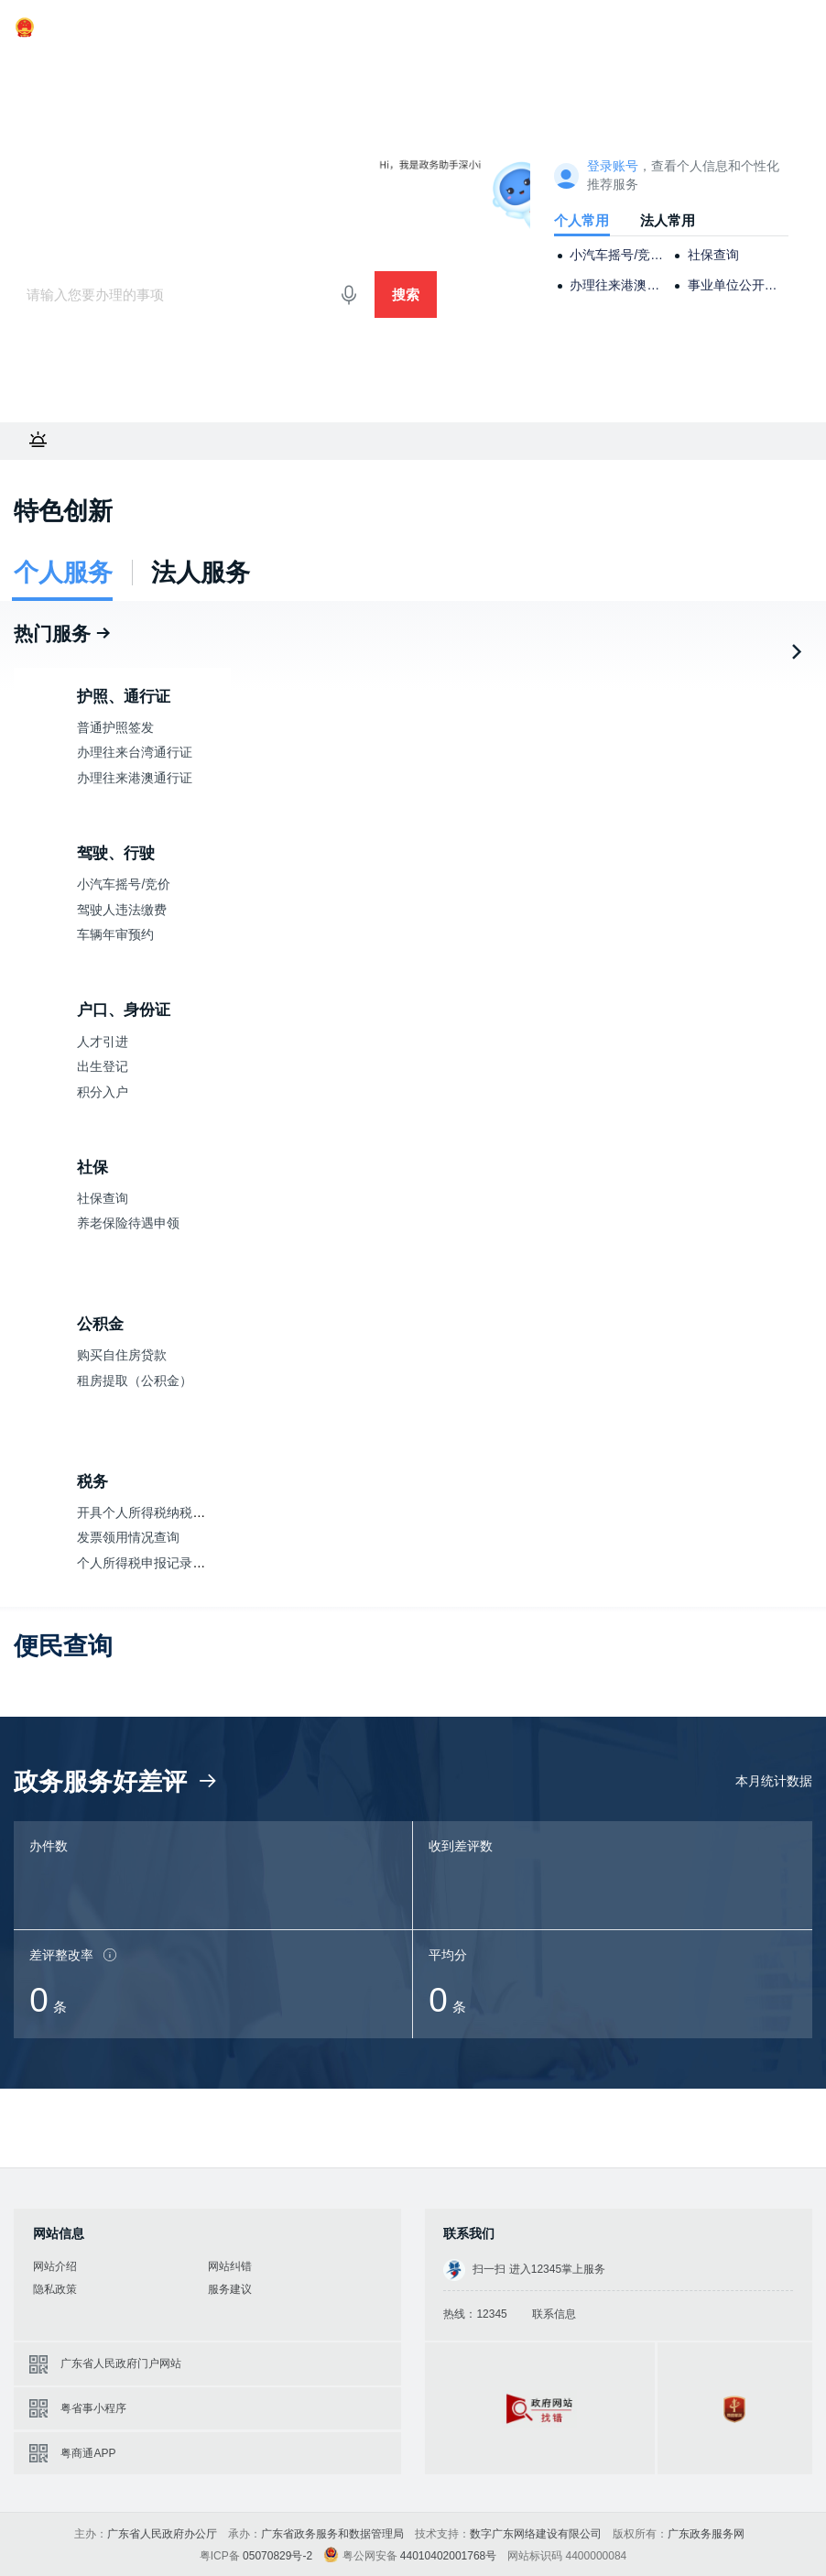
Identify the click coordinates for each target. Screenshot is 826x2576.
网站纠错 (230, 2266)
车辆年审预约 (115, 935)
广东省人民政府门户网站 (120, 2363)
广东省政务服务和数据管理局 (332, 2533)
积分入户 (102, 1092)
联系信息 (554, 2314)
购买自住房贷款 (122, 1355)
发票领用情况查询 (128, 1538)
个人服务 (84, 69)
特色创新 (63, 511)
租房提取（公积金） (134, 1381)
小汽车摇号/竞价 (123, 884)
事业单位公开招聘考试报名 (734, 285)
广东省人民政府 (69, 28)
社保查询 (713, 255)
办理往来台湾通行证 (134, 752)
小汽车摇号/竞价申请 (616, 255)
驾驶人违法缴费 (122, 910)
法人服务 (154, 69)
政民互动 (494, 69)
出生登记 (102, 1067)
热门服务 (63, 633)
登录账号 (612, 166)
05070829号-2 (277, 2555)
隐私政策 (55, 2289)
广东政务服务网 (75, 175)
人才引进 (102, 1042)
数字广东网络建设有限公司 (536, 2533)
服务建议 (230, 2289)
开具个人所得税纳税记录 (147, 1513)
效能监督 (353, 69)
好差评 (289, 69)
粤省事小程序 (93, 2408)
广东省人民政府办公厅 (162, 2533)
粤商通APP (87, 2453)
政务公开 (424, 69)
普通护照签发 (115, 728)
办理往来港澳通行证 (616, 285)
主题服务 (225, 69)
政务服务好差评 (117, 1781)
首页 (27, 69)
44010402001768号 (448, 2555)
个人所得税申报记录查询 (147, 1563)
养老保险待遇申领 (128, 1223)
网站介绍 (55, 2266)
